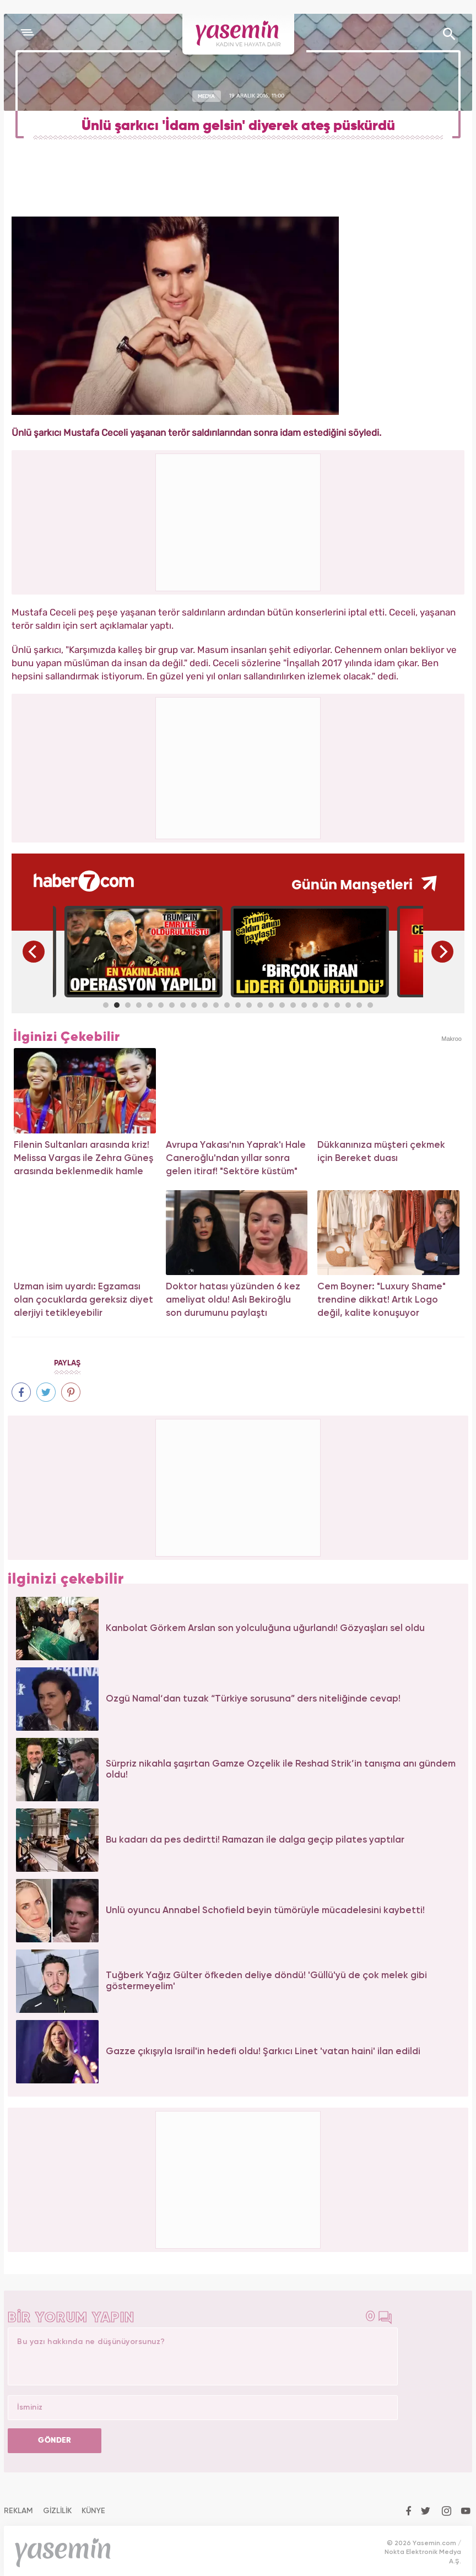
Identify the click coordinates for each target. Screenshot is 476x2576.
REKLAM (18, 2511)
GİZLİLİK (57, 2511)
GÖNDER (54, 2440)
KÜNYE (93, 2511)
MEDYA (206, 96)
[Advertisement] (238, 766)
